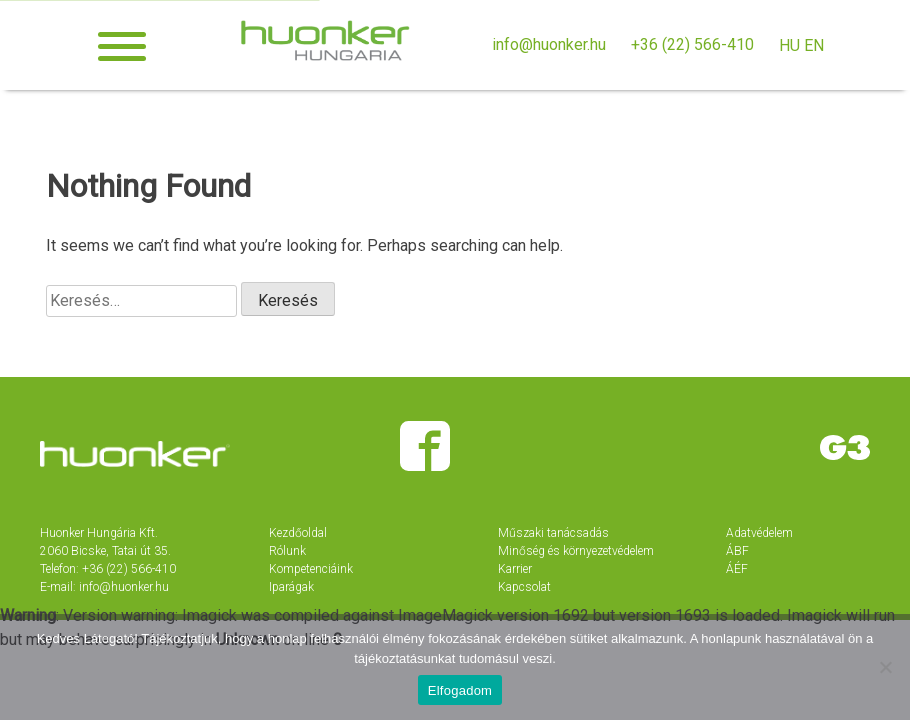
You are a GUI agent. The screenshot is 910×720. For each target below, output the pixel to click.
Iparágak (291, 587)
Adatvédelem (759, 533)
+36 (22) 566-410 (692, 44)
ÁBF (737, 551)
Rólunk (287, 551)
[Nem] (885, 667)
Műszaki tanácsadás (553, 533)
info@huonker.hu (549, 44)
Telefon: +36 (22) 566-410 (108, 569)
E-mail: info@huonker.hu (104, 587)
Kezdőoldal (298, 533)
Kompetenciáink (311, 569)
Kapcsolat (524, 587)
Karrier (515, 569)
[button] (122, 46)
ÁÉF (737, 569)
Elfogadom (460, 690)
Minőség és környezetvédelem (576, 551)
